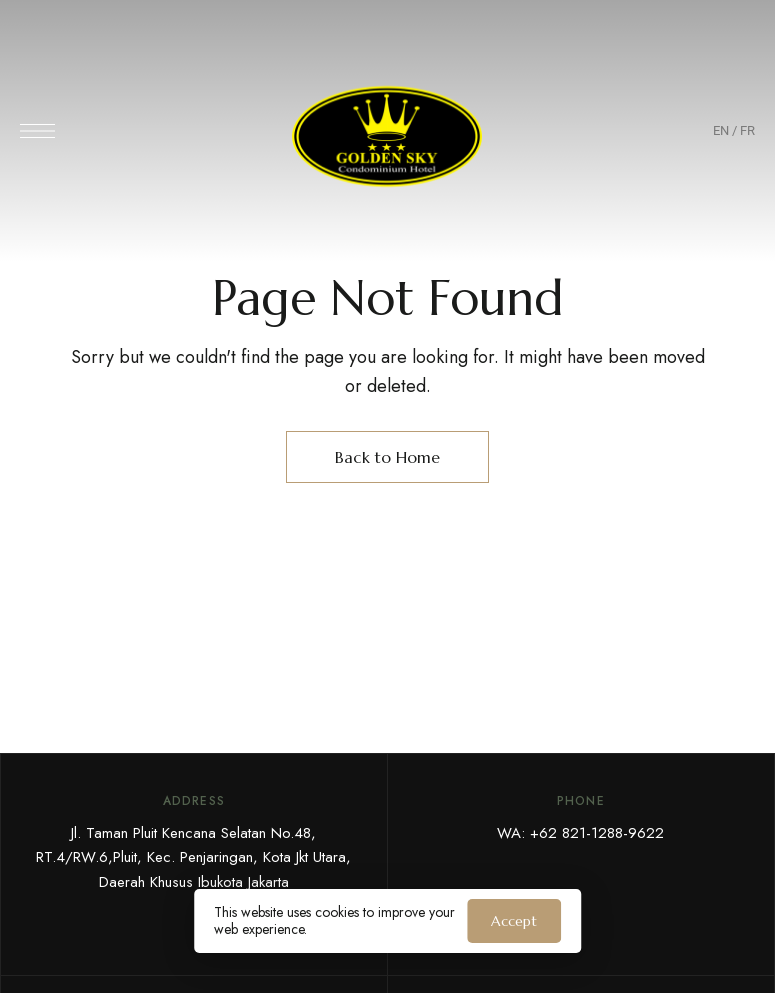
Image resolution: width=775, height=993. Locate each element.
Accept (514, 921)
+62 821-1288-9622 (597, 833)
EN (721, 130)
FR (747, 130)
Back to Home (387, 457)
